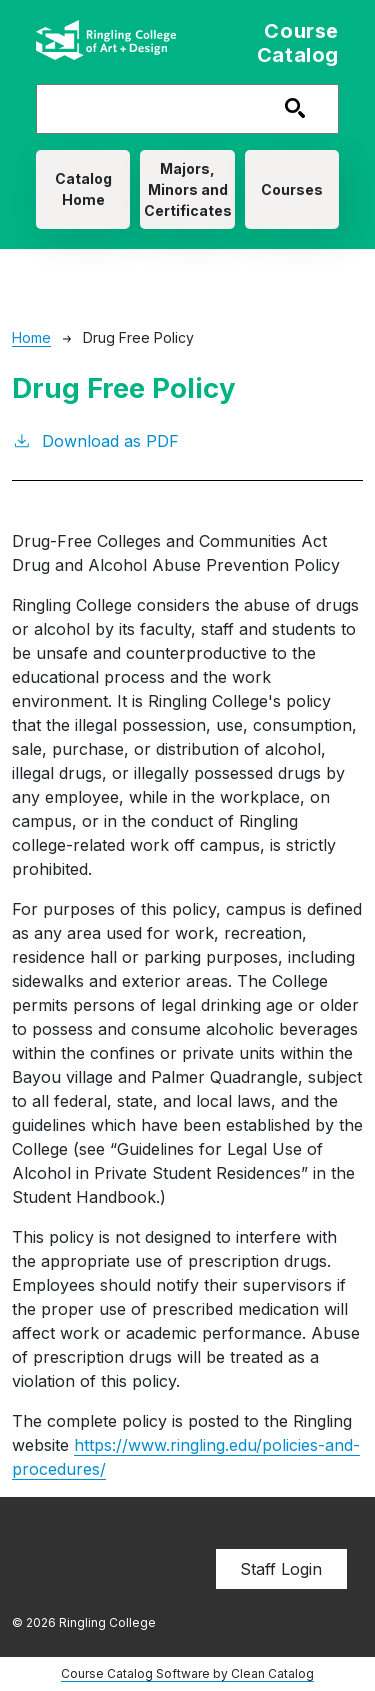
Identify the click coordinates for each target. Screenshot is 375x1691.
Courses (292, 189)
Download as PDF (95, 440)
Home (31, 337)
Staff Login (281, 1569)
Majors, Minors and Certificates (188, 189)
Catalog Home (83, 189)
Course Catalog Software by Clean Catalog (187, 1673)
